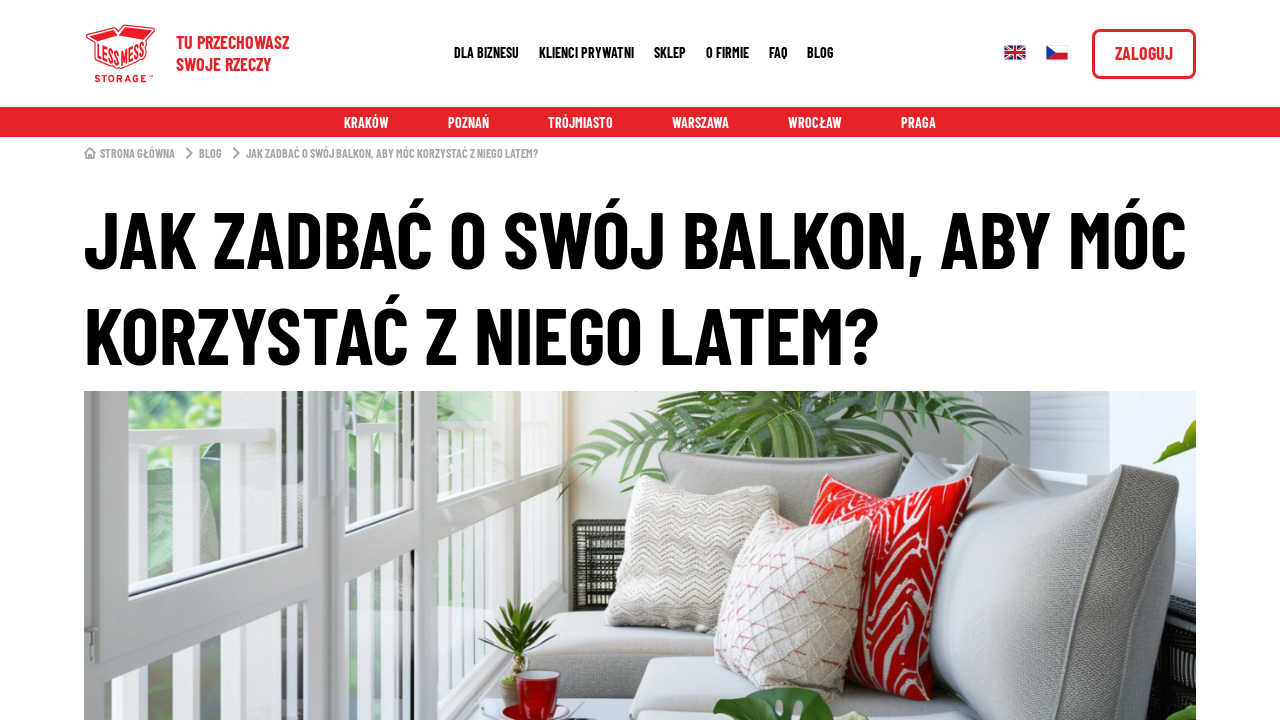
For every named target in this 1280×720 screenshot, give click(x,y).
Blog (820, 52)
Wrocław (815, 122)
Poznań (468, 122)
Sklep (670, 52)
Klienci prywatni (586, 52)
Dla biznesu (486, 52)
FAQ (778, 52)
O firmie (727, 52)
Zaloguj (1144, 53)
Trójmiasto (580, 122)
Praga (918, 122)
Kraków (366, 122)
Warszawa (700, 122)
